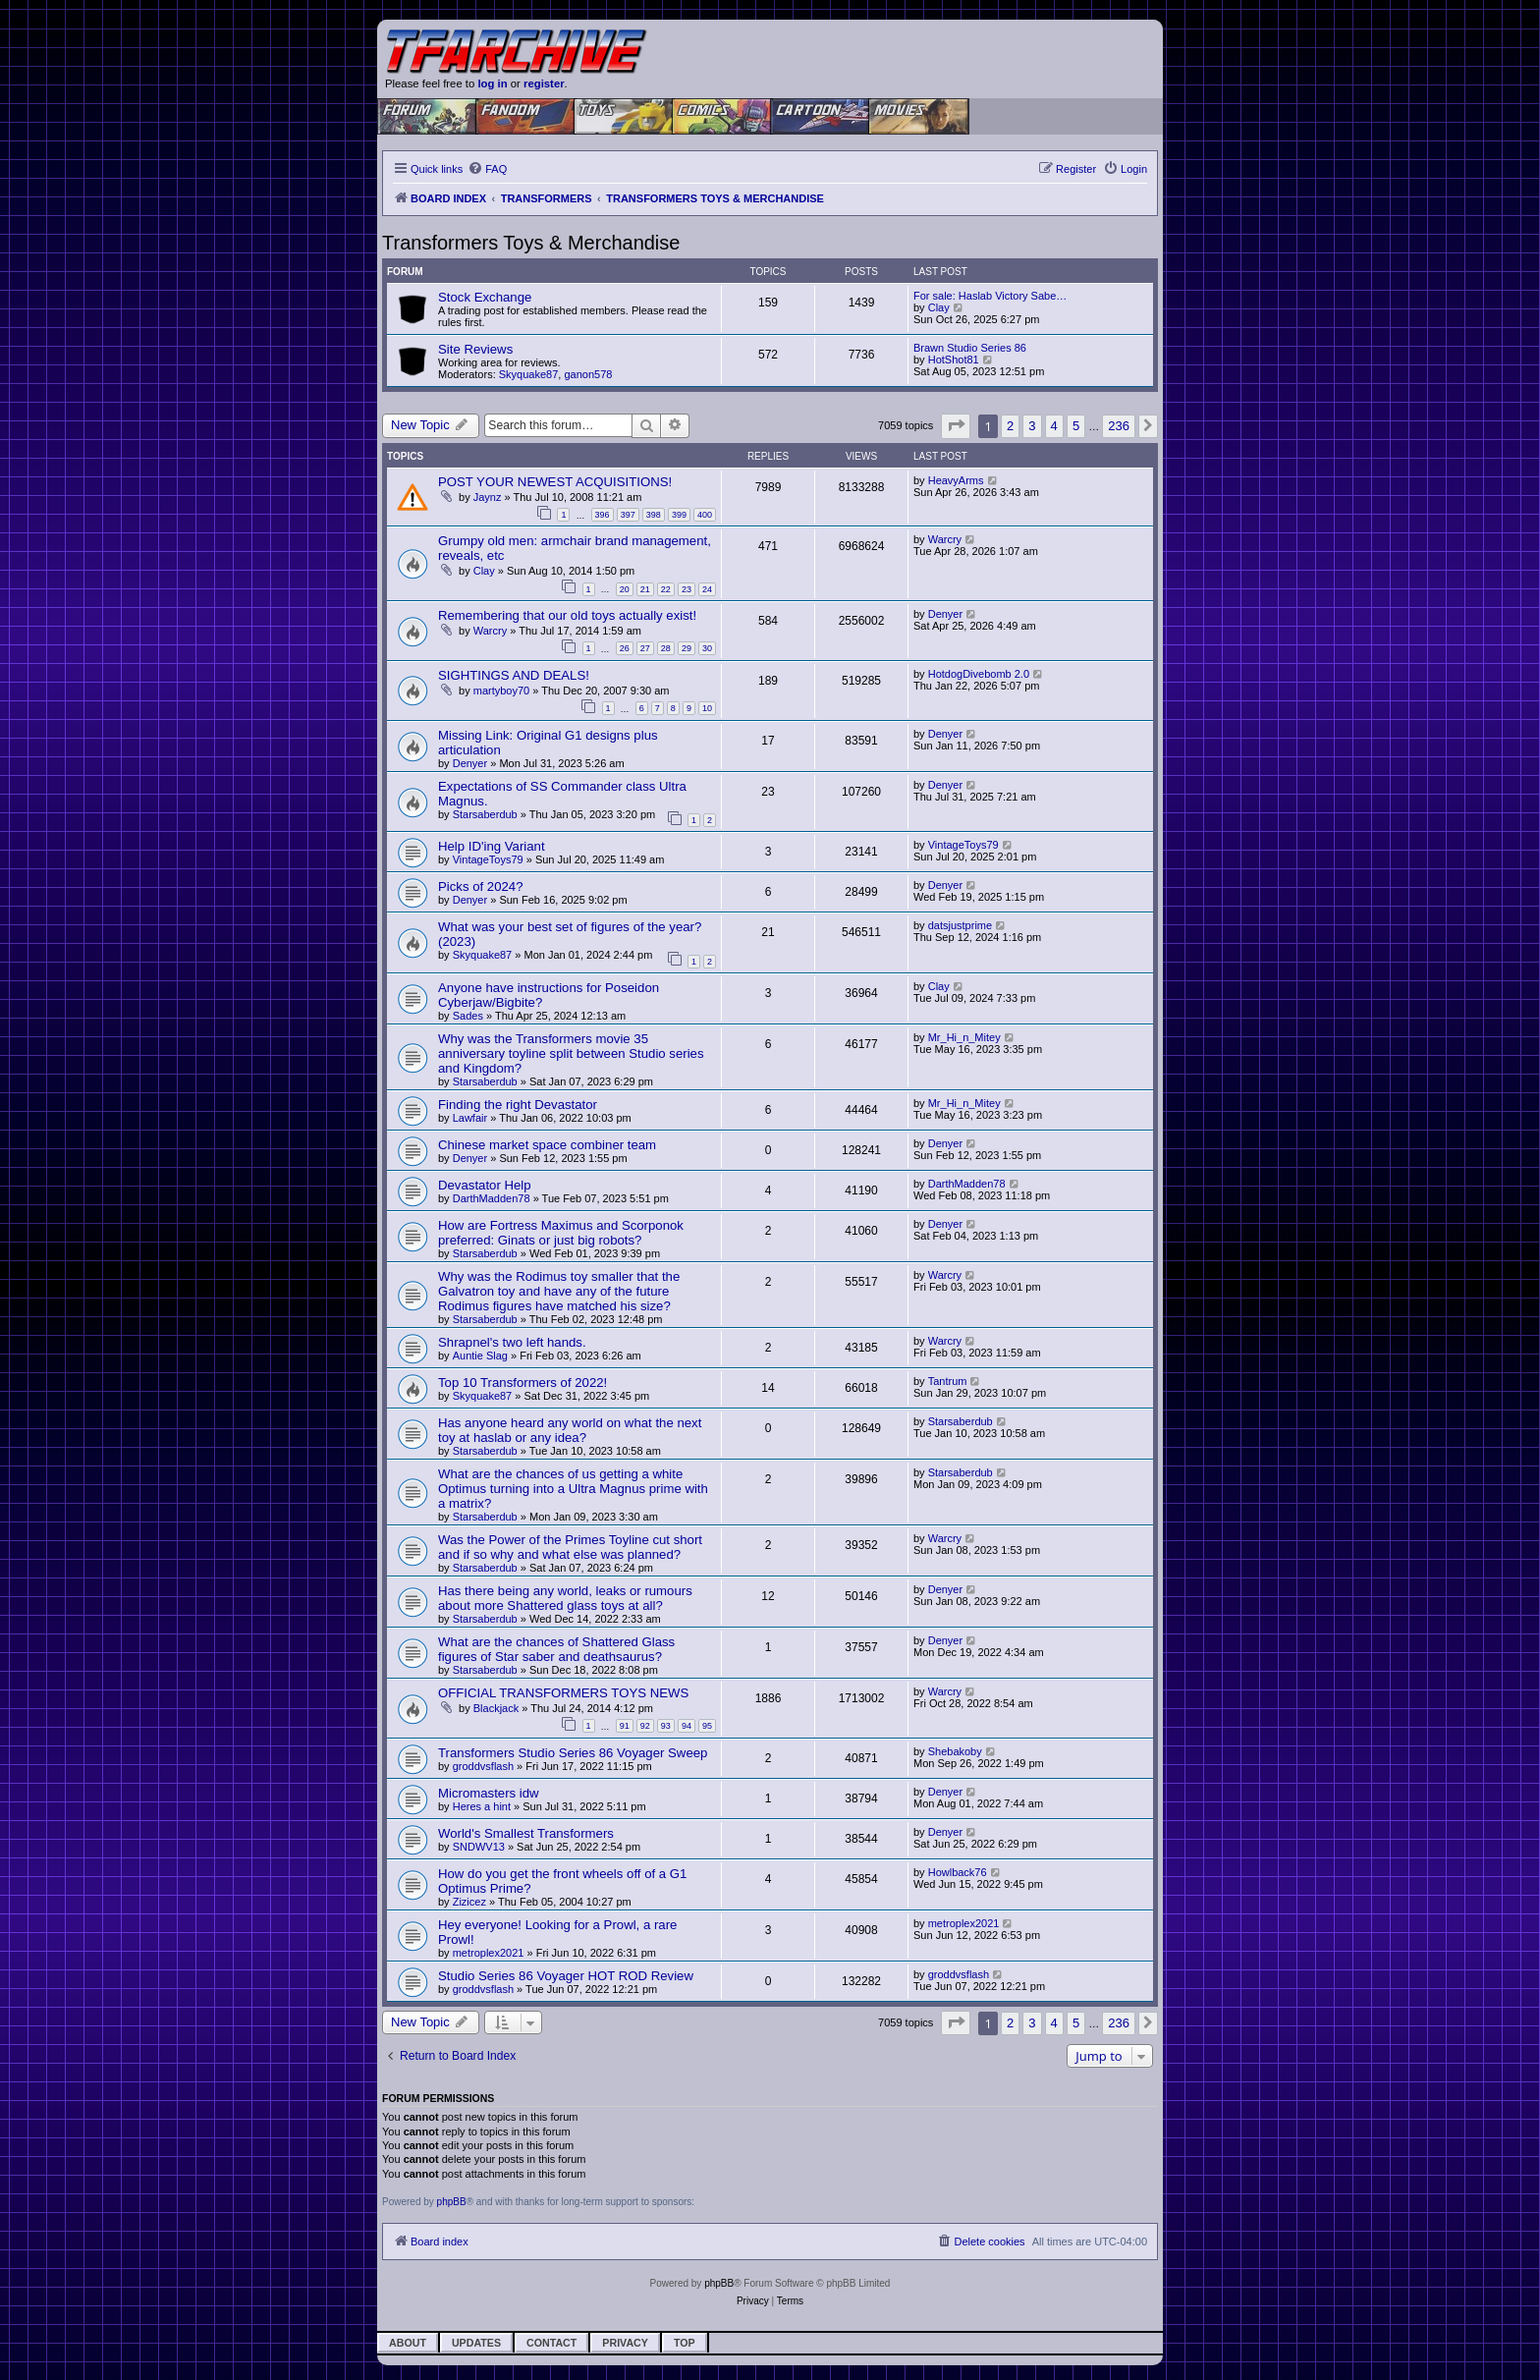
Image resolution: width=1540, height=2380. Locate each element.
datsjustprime (960, 925)
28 (666, 648)
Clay (939, 307)
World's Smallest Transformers (526, 1833)
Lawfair (470, 1118)
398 (653, 515)
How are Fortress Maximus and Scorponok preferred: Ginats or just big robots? (561, 1232)
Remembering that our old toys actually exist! (567, 615)
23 (686, 589)
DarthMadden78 (491, 1198)
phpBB (452, 2201)
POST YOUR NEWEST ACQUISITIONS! (555, 481)
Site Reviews (475, 349)
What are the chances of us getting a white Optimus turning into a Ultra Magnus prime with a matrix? (573, 1489)
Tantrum (947, 1381)
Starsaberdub (485, 814)
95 (707, 1726)
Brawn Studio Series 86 (969, 348)
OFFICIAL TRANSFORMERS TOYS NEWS (563, 1693)
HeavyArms (956, 480)
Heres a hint (482, 1806)
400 (704, 515)
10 (707, 708)
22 (666, 589)
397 (628, 515)
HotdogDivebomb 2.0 (978, 674)
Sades (468, 1016)
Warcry (945, 539)
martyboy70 (501, 690)
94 (686, 1726)
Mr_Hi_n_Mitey (964, 1037)
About (407, 2343)
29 (686, 648)
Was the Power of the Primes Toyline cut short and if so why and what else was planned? (570, 1547)
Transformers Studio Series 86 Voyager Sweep (572, 1752)
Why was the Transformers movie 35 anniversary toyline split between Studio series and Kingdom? (571, 1053)
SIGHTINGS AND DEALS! (513, 675)
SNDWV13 (479, 1847)
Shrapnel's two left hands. (512, 1342)
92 (645, 1726)
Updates (476, 2343)
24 (707, 589)
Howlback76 (957, 1872)
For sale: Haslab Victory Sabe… (990, 296)
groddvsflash (483, 1766)
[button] (955, 426)
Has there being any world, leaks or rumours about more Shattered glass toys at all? (565, 1598)
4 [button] (1054, 425)
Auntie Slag (480, 1355)
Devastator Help (484, 1185)
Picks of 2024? (480, 886)
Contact (551, 2343)
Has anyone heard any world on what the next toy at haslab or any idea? (569, 1430)
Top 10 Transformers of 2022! (522, 1382)
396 (602, 515)
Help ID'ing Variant (491, 846)
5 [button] (1075, 425)
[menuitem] (487, 169)
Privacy (625, 2343)
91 (625, 1726)
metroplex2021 (488, 1953)
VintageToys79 (488, 859)
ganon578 (588, 374)
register (544, 83)
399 (679, 515)
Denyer (945, 614)
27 (645, 648)
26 (625, 648)
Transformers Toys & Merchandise (531, 242)
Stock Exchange (484, 297)
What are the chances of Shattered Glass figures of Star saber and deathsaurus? (556, 1649)
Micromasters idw (488, 1793)
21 (645, 589)
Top (684, 2343)
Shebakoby (955, 1751)
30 (707, 648)
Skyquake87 (529, 374)
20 (625, 589)
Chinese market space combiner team (547, 1144)
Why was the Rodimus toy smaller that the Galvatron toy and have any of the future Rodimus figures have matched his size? (559, 1291)
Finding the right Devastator (517, 1104)
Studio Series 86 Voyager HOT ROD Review (565, 1975)
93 (666, 1726)
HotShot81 (953, 359)
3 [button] (1031, 425)
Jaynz (487, 497)
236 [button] (1118, 425)
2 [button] (1010, 425)
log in (492, 83)
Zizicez (469, 1902)
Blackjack (496, 1708)
